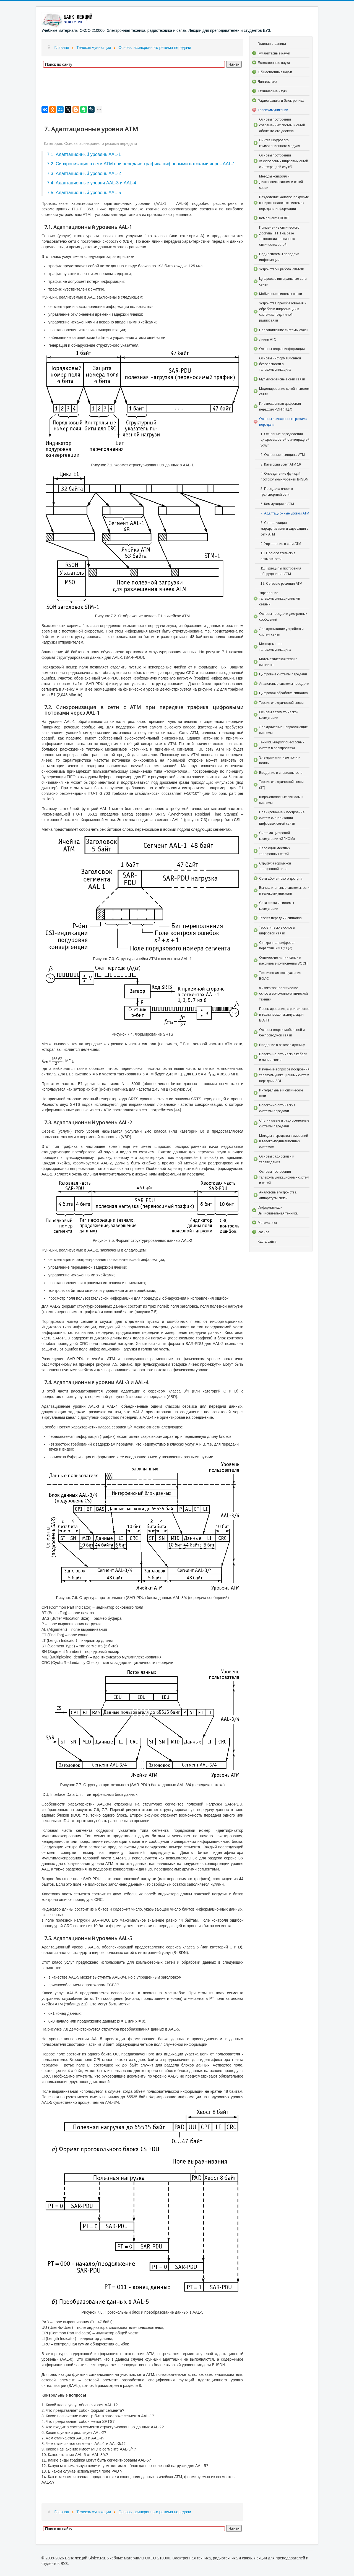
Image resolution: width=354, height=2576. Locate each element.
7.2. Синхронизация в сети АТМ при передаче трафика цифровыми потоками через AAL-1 (141, 163)
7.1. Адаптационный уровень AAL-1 (84, 154)
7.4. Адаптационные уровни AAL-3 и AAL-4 (91, 182)
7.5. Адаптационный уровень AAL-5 (84, 192)
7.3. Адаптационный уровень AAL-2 (84, 173)
